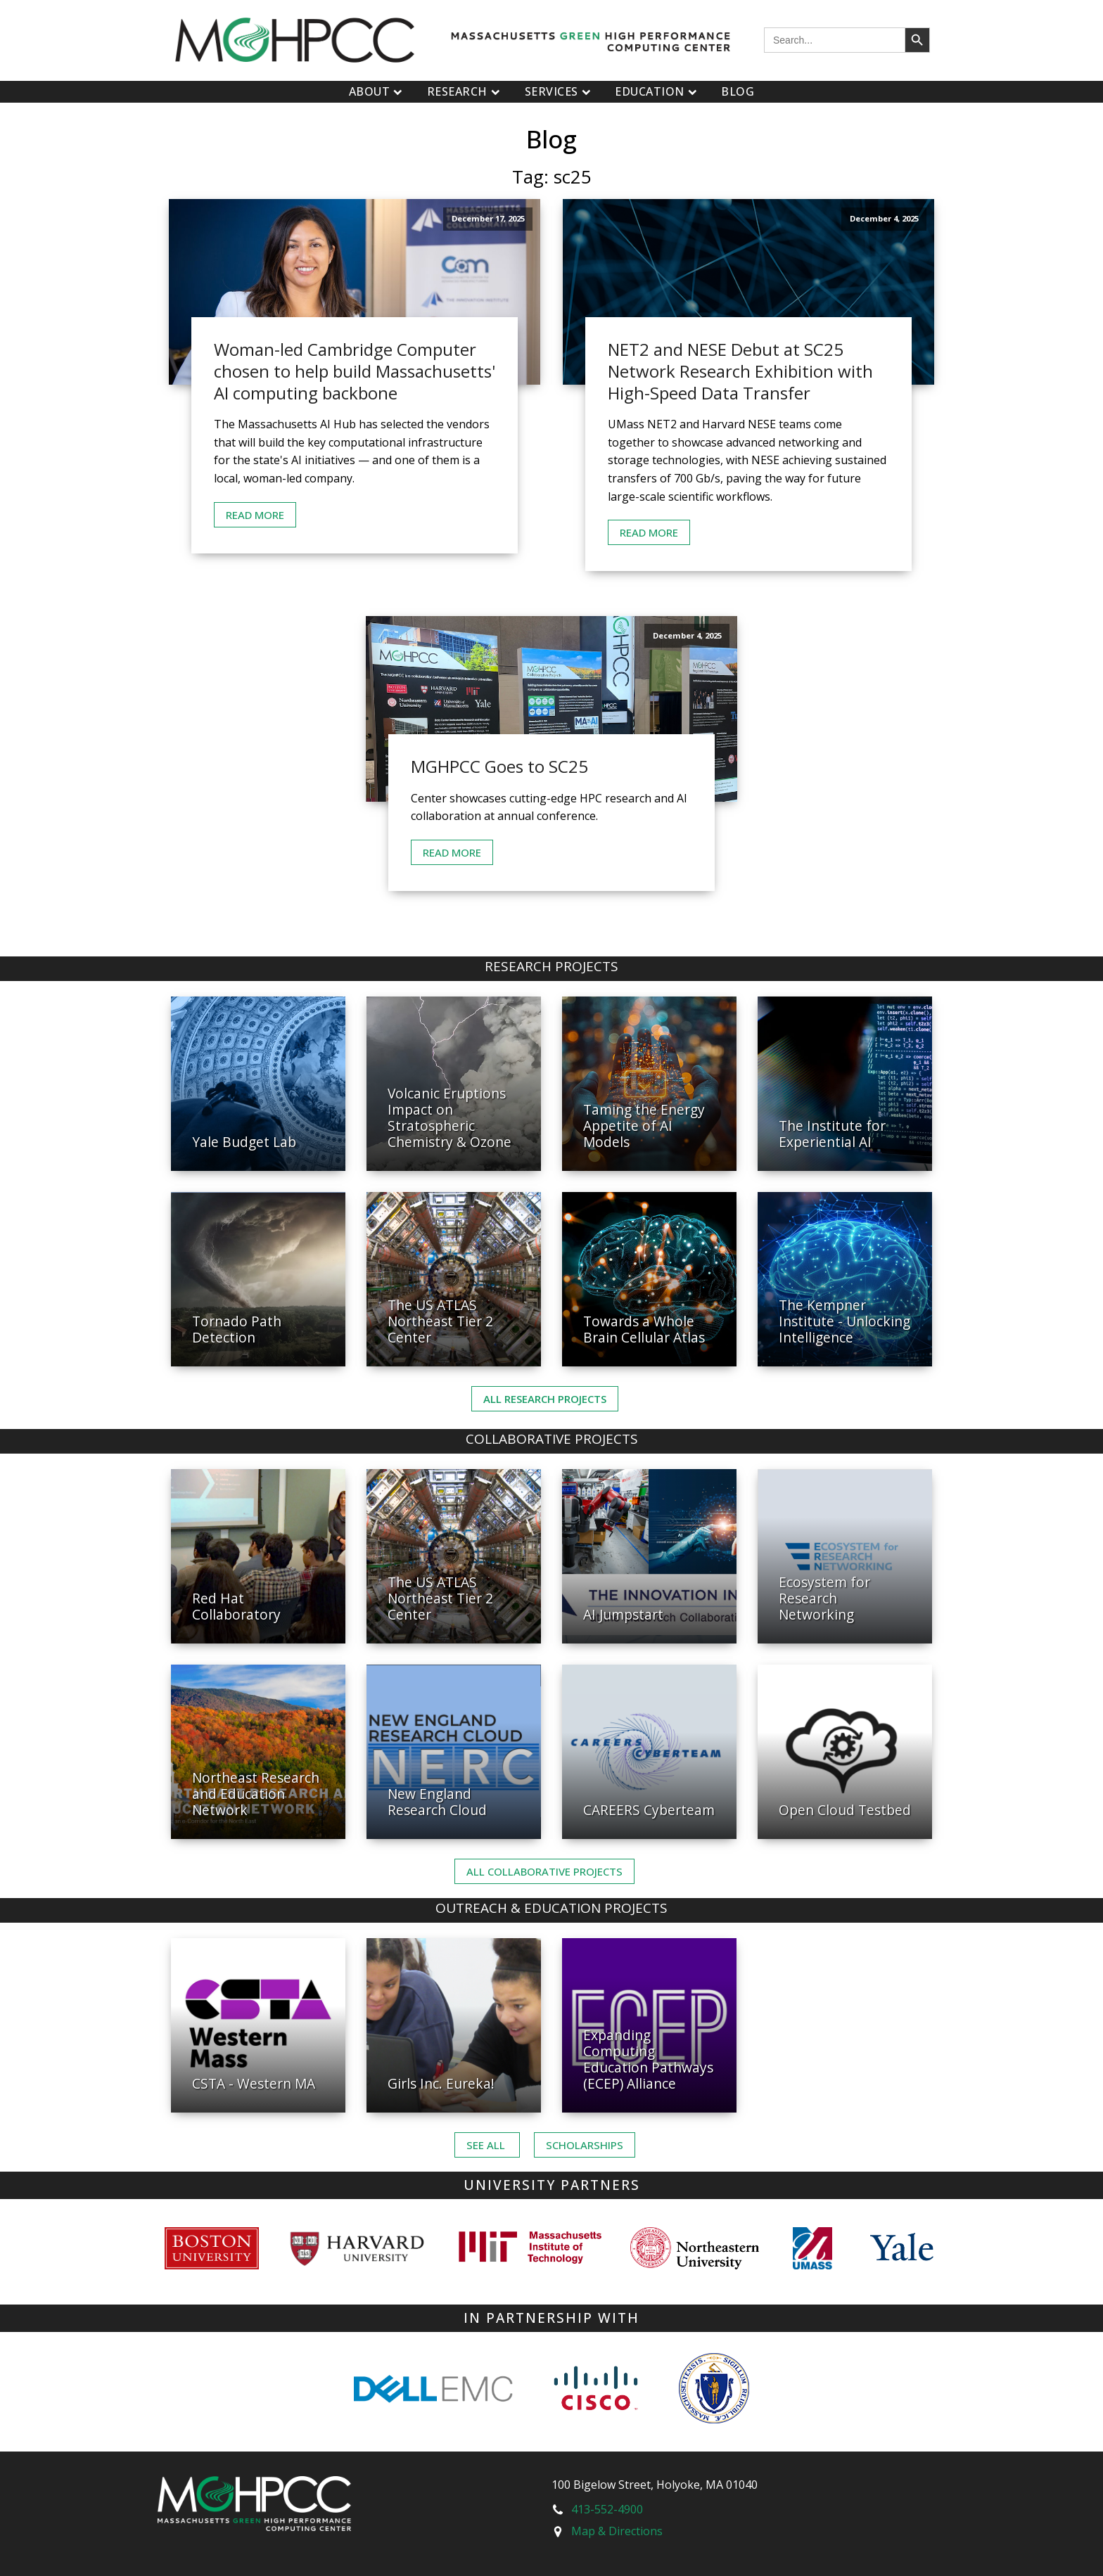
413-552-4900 (607, 2509)
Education (657, 91)
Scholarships (584, 2145)
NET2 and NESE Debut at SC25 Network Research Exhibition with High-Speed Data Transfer (740, 371)
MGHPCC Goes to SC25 (499, 766)
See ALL (487, 2145)
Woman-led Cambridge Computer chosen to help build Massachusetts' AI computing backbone (354, 371)
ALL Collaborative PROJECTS (544, 1871)
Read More (255, 515)
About (377, 91)
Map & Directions (617, 2531)
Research (465, 91)
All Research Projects (544, 1399)
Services (559, 91)
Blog (737, 91)
